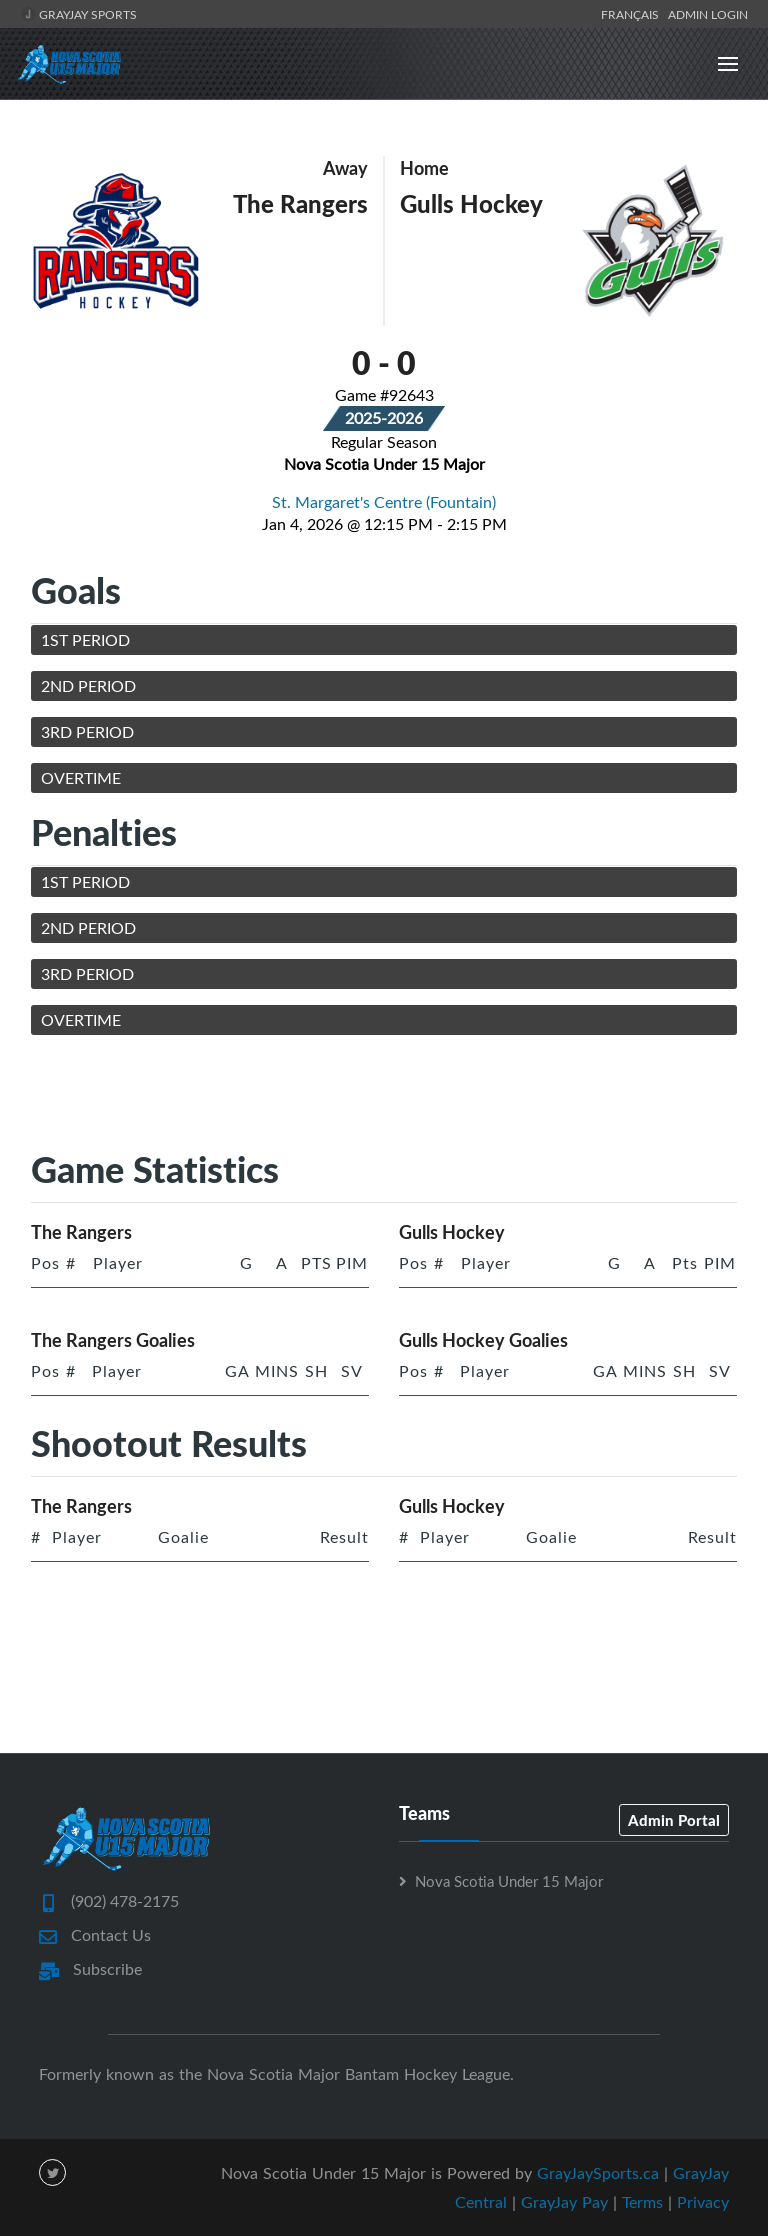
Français (633, 14)
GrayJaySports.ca (598, 2173)
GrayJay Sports (78, 14)
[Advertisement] (395, 1096)
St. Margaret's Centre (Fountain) (384, 502)
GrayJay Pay (564, 2202)
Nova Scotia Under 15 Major (509, 1881)
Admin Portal (674, 1820)
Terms (642, 2202)
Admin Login (708, 14)
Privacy (703, 2202)
